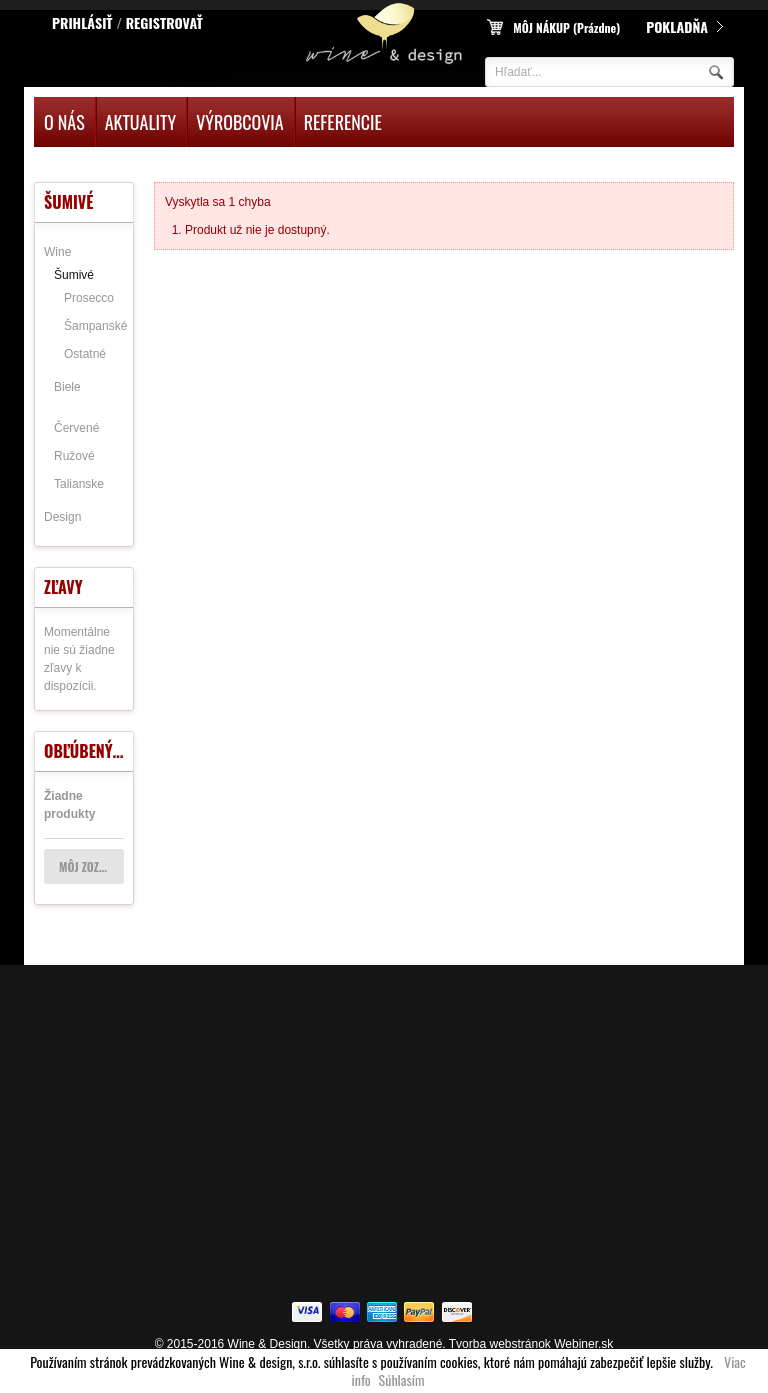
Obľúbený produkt (112, 751)
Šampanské (95, 326)
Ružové (74, 456)
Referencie (343, 122)
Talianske (79, 484)
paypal (421, 1313)
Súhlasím (402, 1379)
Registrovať (164, 22)
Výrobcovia (240, 122)
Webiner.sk (583, 1344)
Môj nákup (566, 27)
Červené (76, 428)
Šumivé (74, 275)
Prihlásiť (82, 22)
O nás (64, 122)
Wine (57, 252)
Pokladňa (677, 26)
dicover (459, 1313)
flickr (347, 1313)
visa (309, 1313)
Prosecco (89, 298)
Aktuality (140, 122)
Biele (67, 387)
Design (62, 517)
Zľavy (63, 587)
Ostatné (85, 354)
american (384, 1313)
